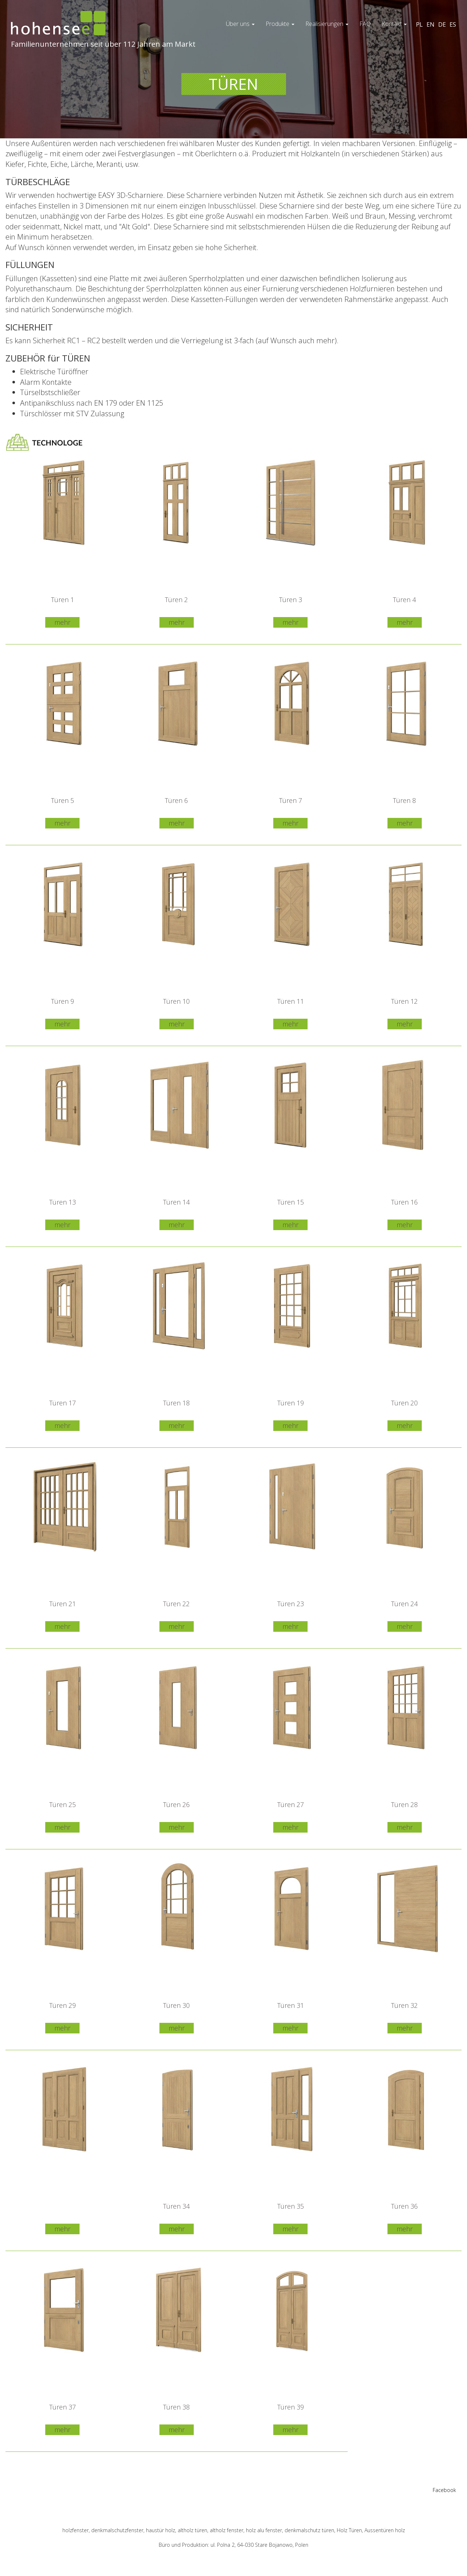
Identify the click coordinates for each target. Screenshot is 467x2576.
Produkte (280, 24)
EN (431, 24)
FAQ (365, 24)
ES (452, 24)
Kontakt (394, 24)
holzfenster (75, 2530)
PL (419, 24)
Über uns (240, 24)
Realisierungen (326, 24)
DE (442, 24)
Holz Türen (349, 2530)
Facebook (444, 2490)
